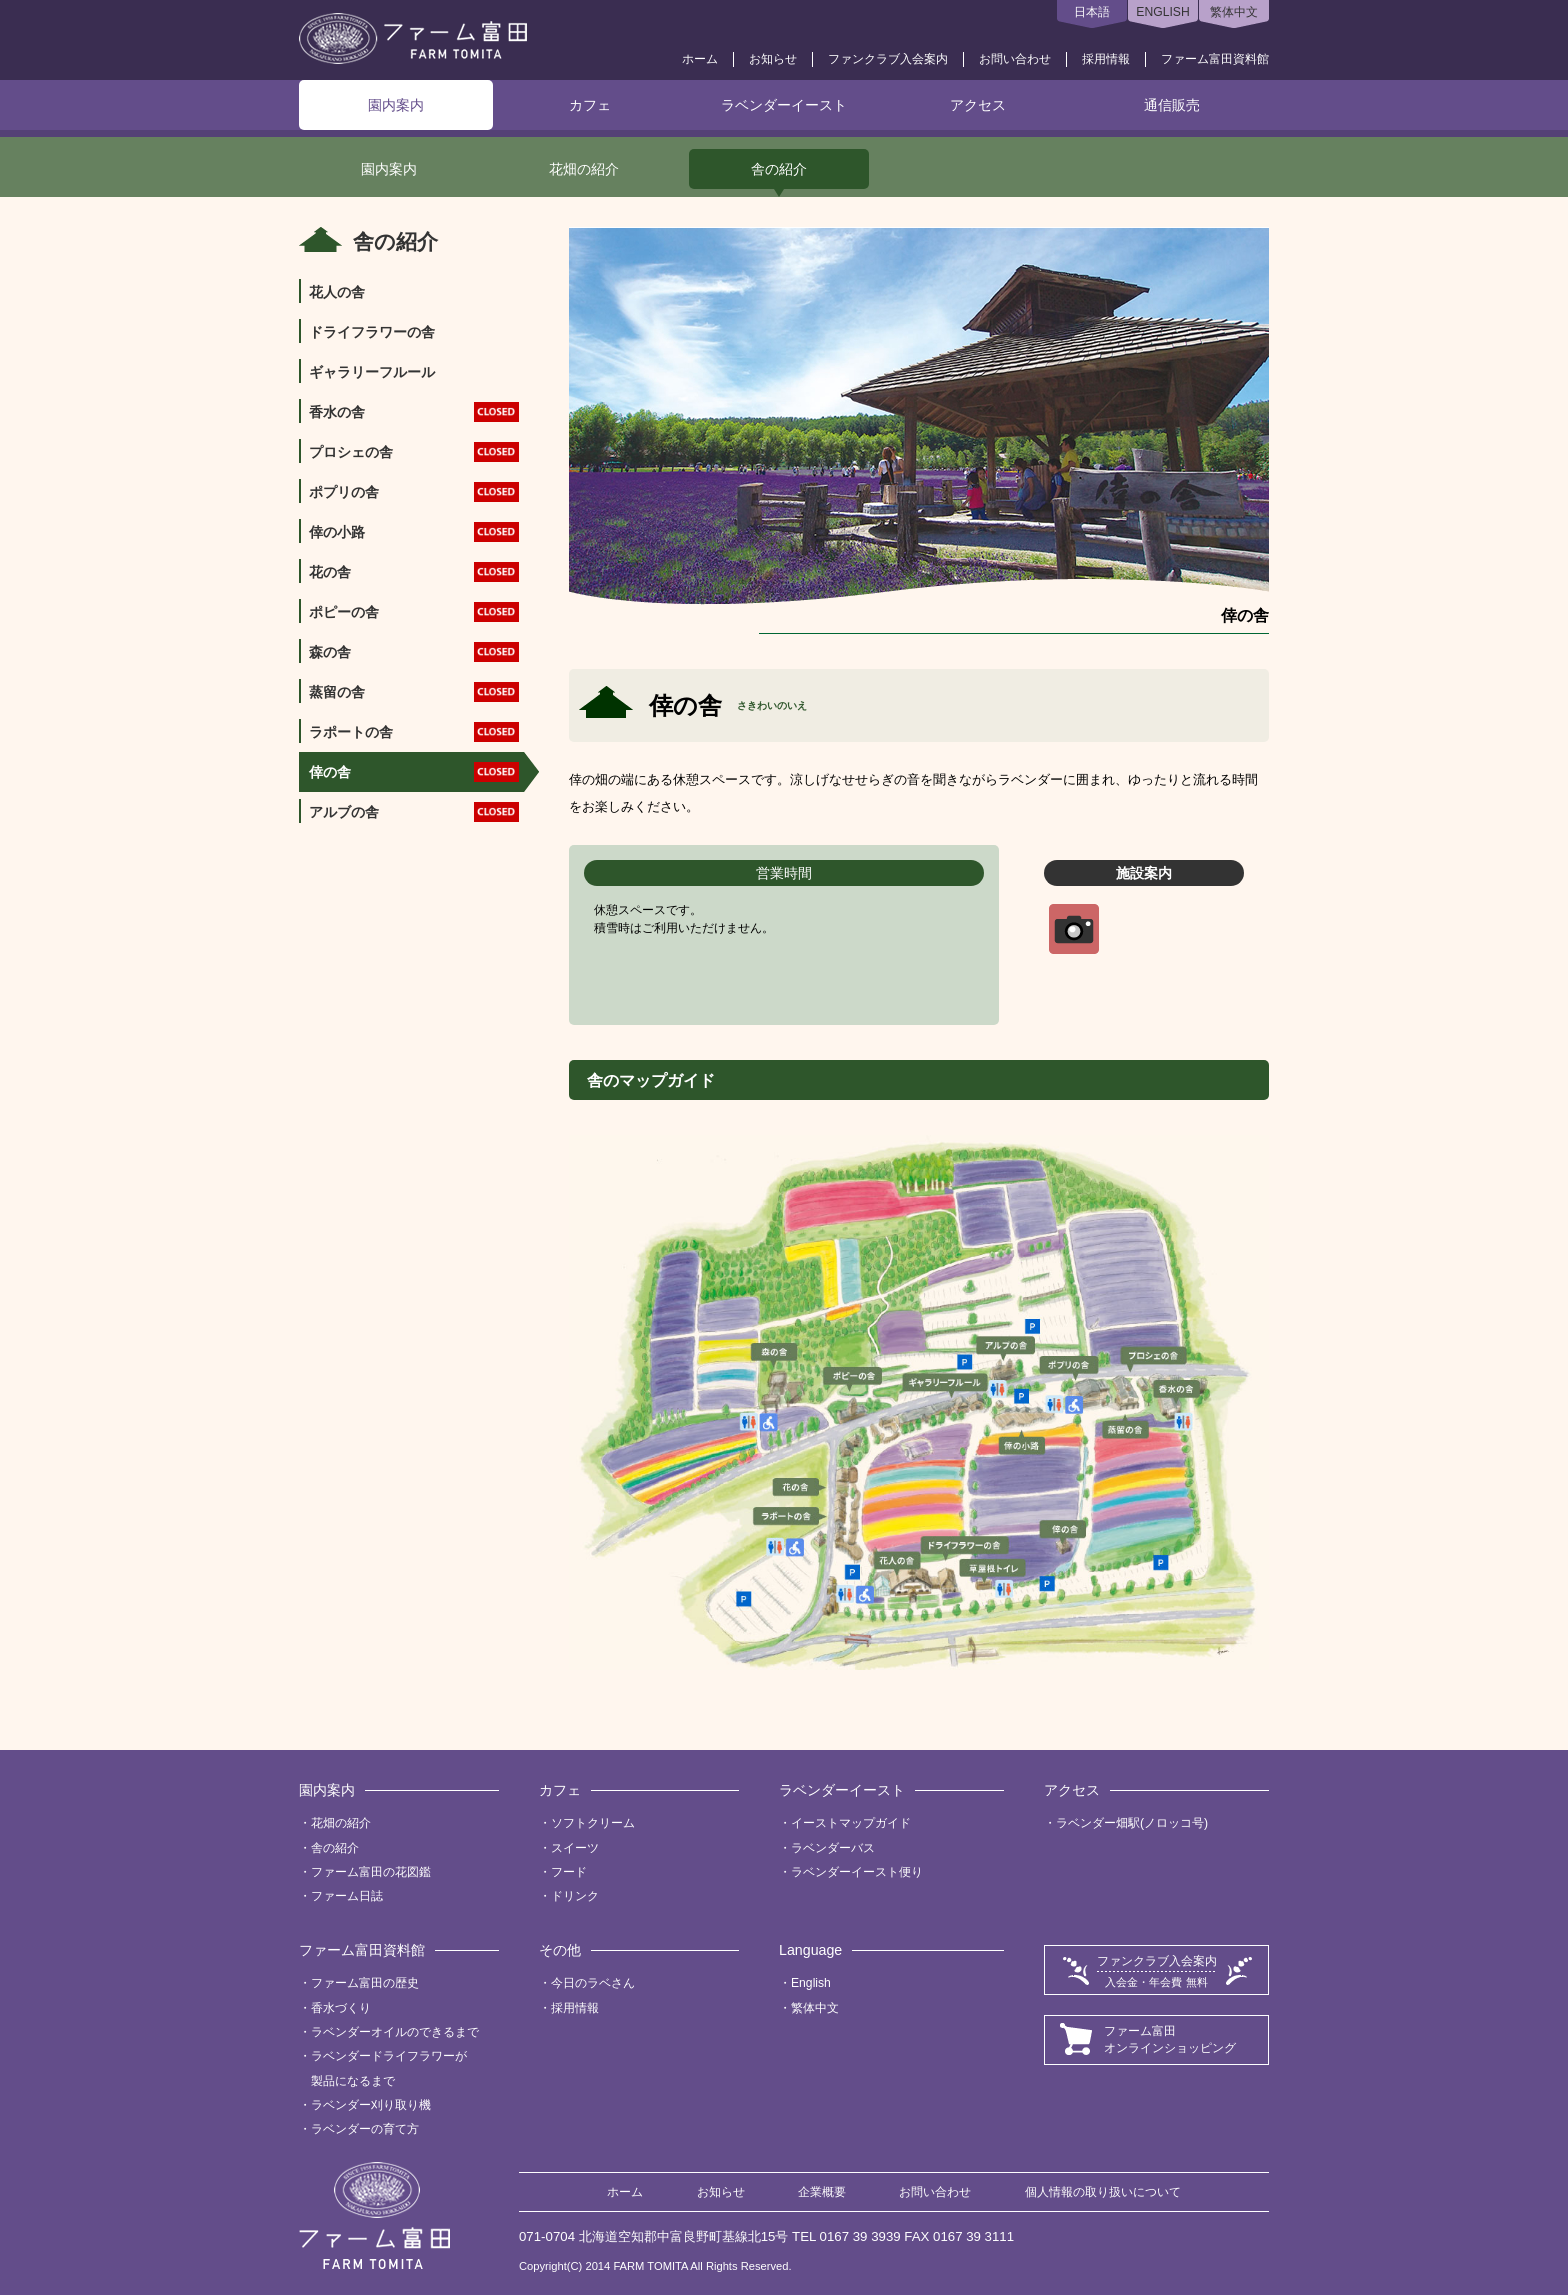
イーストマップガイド (851, 1823)
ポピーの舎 (414, 612)
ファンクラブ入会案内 (888, 59)
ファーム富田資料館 (1215, 59)
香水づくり (341, 2008)
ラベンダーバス (833, 1848)
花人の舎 (337, 292)
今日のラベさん (593, 1983)
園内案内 (396, 105)
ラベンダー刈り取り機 (371, 2105)
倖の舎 (414, 772)
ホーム (700, 59)
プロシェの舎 (414, 452)
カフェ (590, 105)
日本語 (1092, 12)
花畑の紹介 (584, 169)
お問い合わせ (1015, 59)
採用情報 (1106, 59)
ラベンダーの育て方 (365, 2129)
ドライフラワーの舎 (372, 332)
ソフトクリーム (593, 1823)
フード (569, 1872)
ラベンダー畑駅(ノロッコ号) (1132, 1823)
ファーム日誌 (347, 1896)
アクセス (978, 105)
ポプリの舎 (414, 492)
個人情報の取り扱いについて (1103, 2192)
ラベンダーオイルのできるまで (395, 2032)
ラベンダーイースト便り (857, 1872)
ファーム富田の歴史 (365, 1983)
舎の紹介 (779, 169)
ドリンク (575, 1896)
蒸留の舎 (414, 692)
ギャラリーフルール (372, 372)
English (811, 1983)
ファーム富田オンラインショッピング (1170, 2039)
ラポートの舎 (414, 732)
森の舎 (414, 652)
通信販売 (1172, 105)
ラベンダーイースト (784, 105)
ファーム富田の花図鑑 (371, 1872)
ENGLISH (1162, 12)
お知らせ (773, 59)
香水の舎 (414, 412)
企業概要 (822, 2192)
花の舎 (414, 572)
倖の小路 (414, 532)
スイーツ (575, 1848)
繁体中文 (1234, 12)
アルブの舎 (414, 812)
